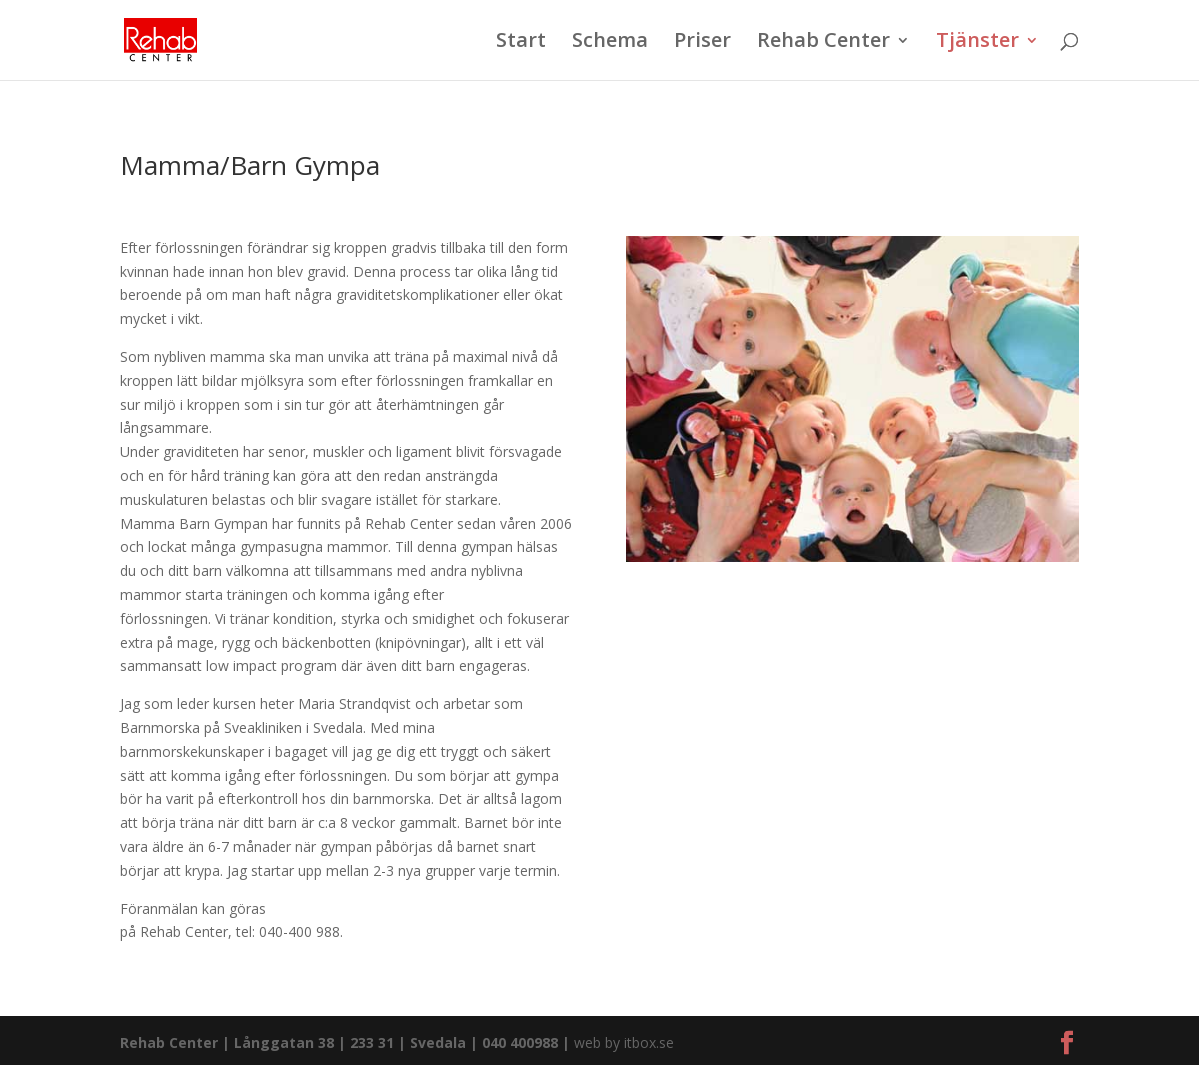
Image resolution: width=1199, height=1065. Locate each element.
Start (521, 43)
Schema (610, 43)
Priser (702, 43)
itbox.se (649, 1042)
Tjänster (977, 43)
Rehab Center (823, 43)
